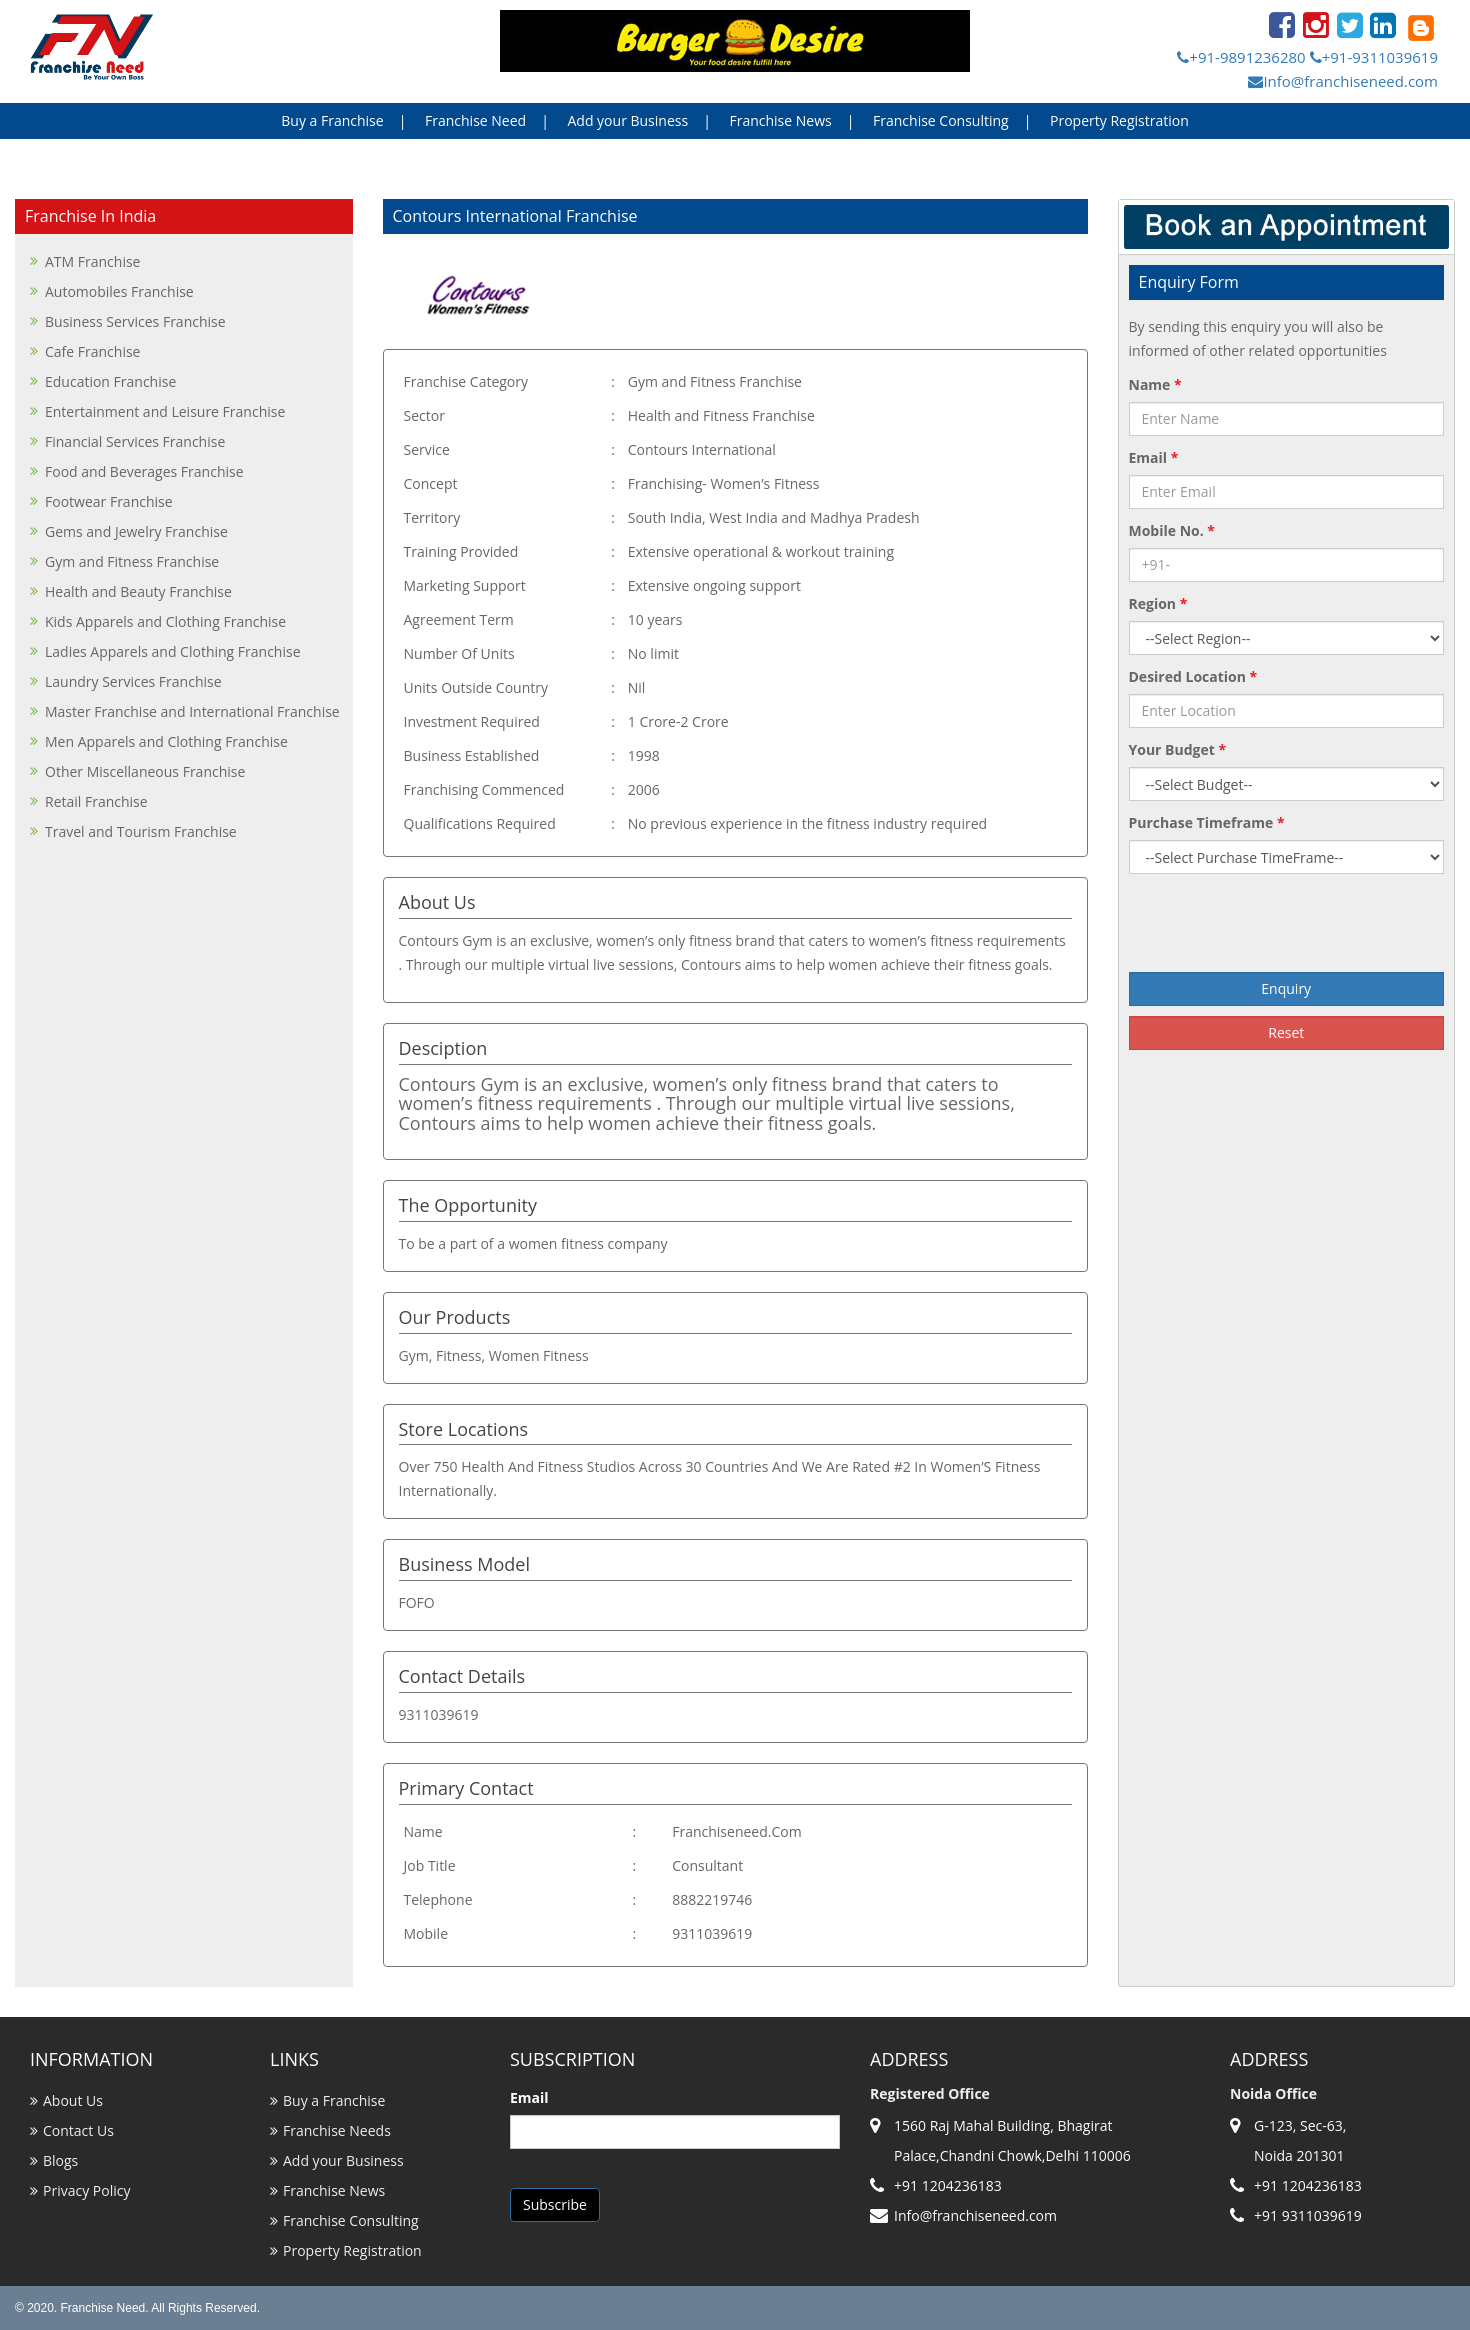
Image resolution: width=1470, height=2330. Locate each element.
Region (1158, 603)
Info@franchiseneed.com (1343, 81)
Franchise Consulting (941, 120)
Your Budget (1178, 749)
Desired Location (1193, 676)
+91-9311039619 (1374, 57)
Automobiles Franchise (119, 291)
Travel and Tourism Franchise (141, 831)
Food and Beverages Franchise (144, 471)
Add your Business (627, 120)
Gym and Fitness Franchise (132, 561)
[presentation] (1286, 923)
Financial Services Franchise (135, 441)
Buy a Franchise (332, 120)
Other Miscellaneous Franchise (145, 771)
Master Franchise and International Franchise (192, 711)
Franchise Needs (337, 2130)
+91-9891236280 (1241, 57)
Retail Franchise (96, 801)
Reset (1286, 1032)
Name (1155, 384)
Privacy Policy (86, 2190)
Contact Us (78, 2130)
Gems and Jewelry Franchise (136, 531)
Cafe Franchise (92, 351)
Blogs (60, 2160)
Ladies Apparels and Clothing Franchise (173, 651)
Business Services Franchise (135, 321)
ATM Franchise (92, 261)
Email (1154, 457)
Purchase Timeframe (1207, 822)
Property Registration (1119, 120)
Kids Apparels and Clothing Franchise (165, 621)
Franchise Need (475, 120)
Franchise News (780, 120)
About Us (73, 2100)
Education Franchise (110, 381)
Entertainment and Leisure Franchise (165, 411)
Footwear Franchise (109, 501)
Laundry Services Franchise (133, 681)
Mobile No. (1172, 530)
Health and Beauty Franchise (138, 591)
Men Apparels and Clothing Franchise (166, 741)
